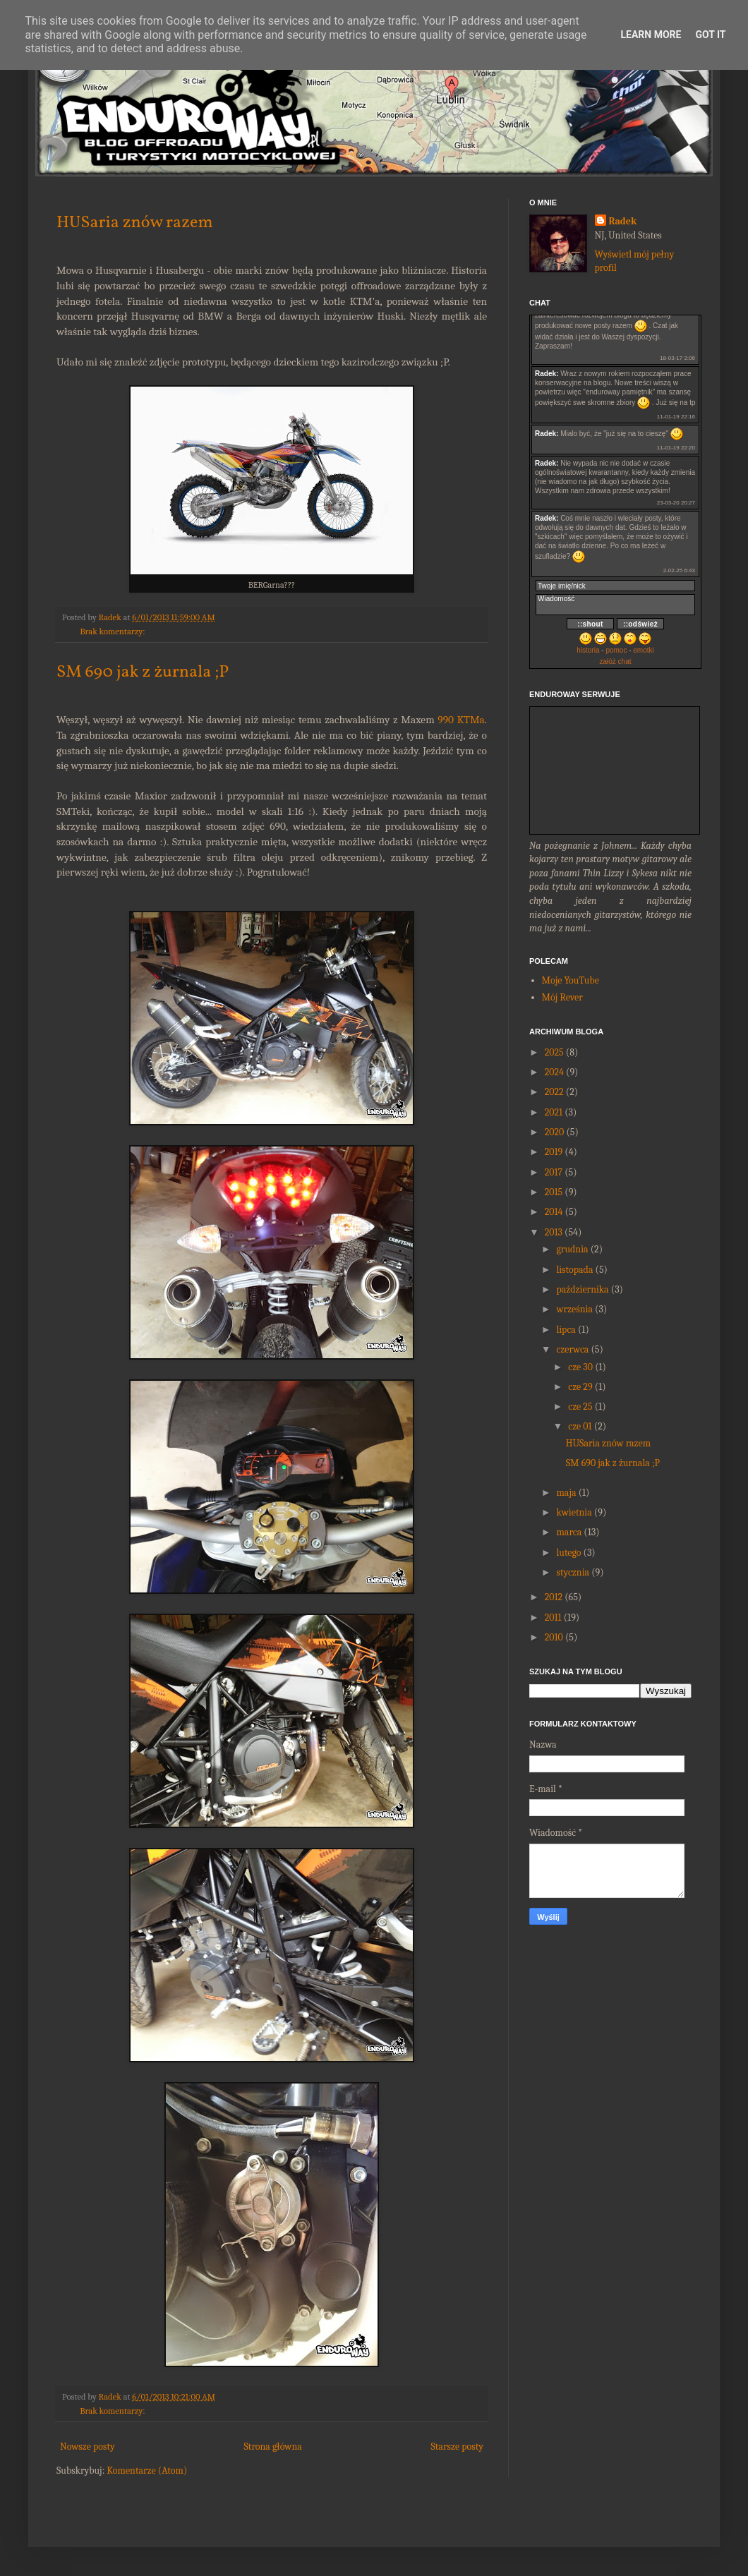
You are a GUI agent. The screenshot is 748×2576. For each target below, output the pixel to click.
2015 (554, 1192)
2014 (554, 1212)
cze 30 (580, 1367)
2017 (554, 1172)
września (574, 1309)
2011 (553, 1617)
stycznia (572, 1572)
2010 (554, 1637)
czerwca (572, 1349)
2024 (554, 1072)
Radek (623, 221)
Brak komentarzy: (112, 631)
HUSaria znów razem (134, 223)
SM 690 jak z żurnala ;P (142, 672)
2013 (553, 1232)
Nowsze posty (87, 2447)
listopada (574, 1270)
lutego (568, 1553)
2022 (554, 1092)
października (582, 1289)
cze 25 (580, 1407)
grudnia (572, 1249)
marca (568, 1532)
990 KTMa (461, 719)
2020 (555, 1132)
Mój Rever (562, 997)
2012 (554, 1597)
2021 (554, 1112)
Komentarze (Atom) (147, 2471)
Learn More (650, 34)
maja (566, 1493)
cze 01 (579, 1426)
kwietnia (573, 1512)
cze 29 (580, 1387)
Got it (710, 34)
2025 (554, 1052)
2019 (554, 1152)
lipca (565, 1330)
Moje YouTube (570, 980)
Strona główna (273, 2447)
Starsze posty (456, 2447)
